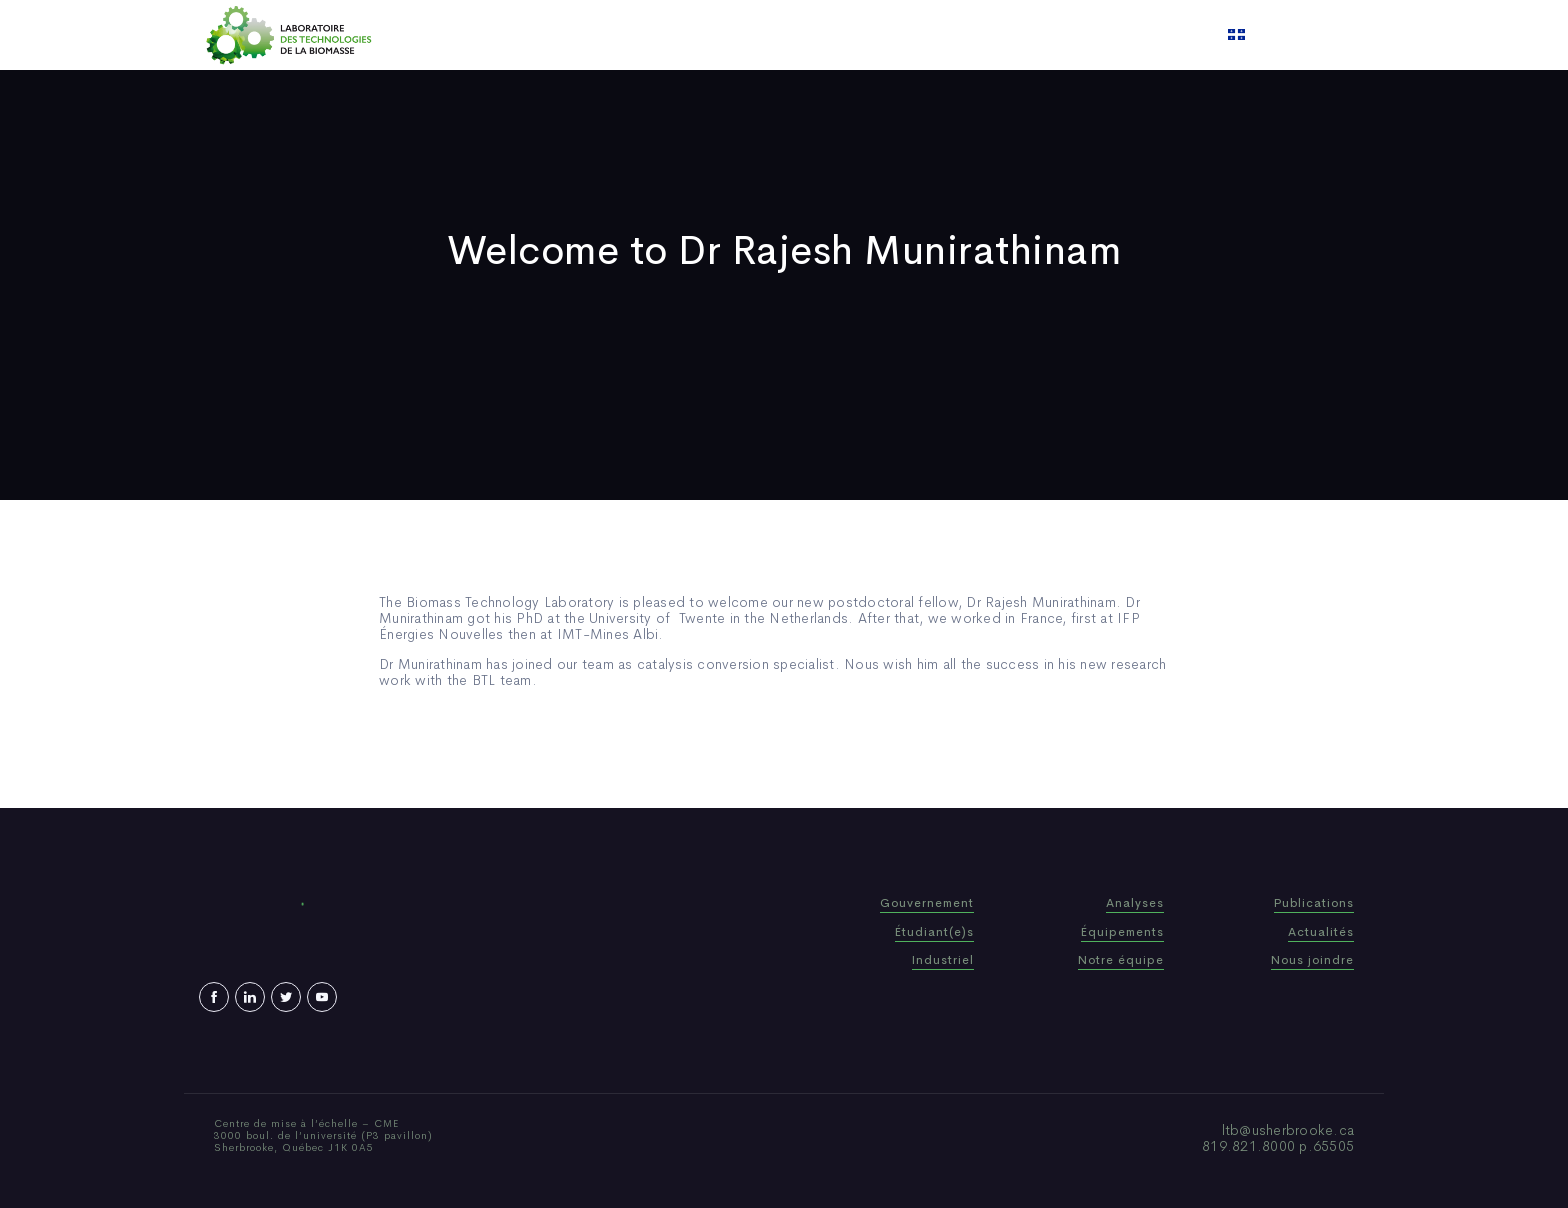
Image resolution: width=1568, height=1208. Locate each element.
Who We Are (648, 35)
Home (561, 35)
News (843, 35)
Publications (758, 35)
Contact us (988, 35)
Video (905, 35)
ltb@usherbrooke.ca (1288, 1130)
